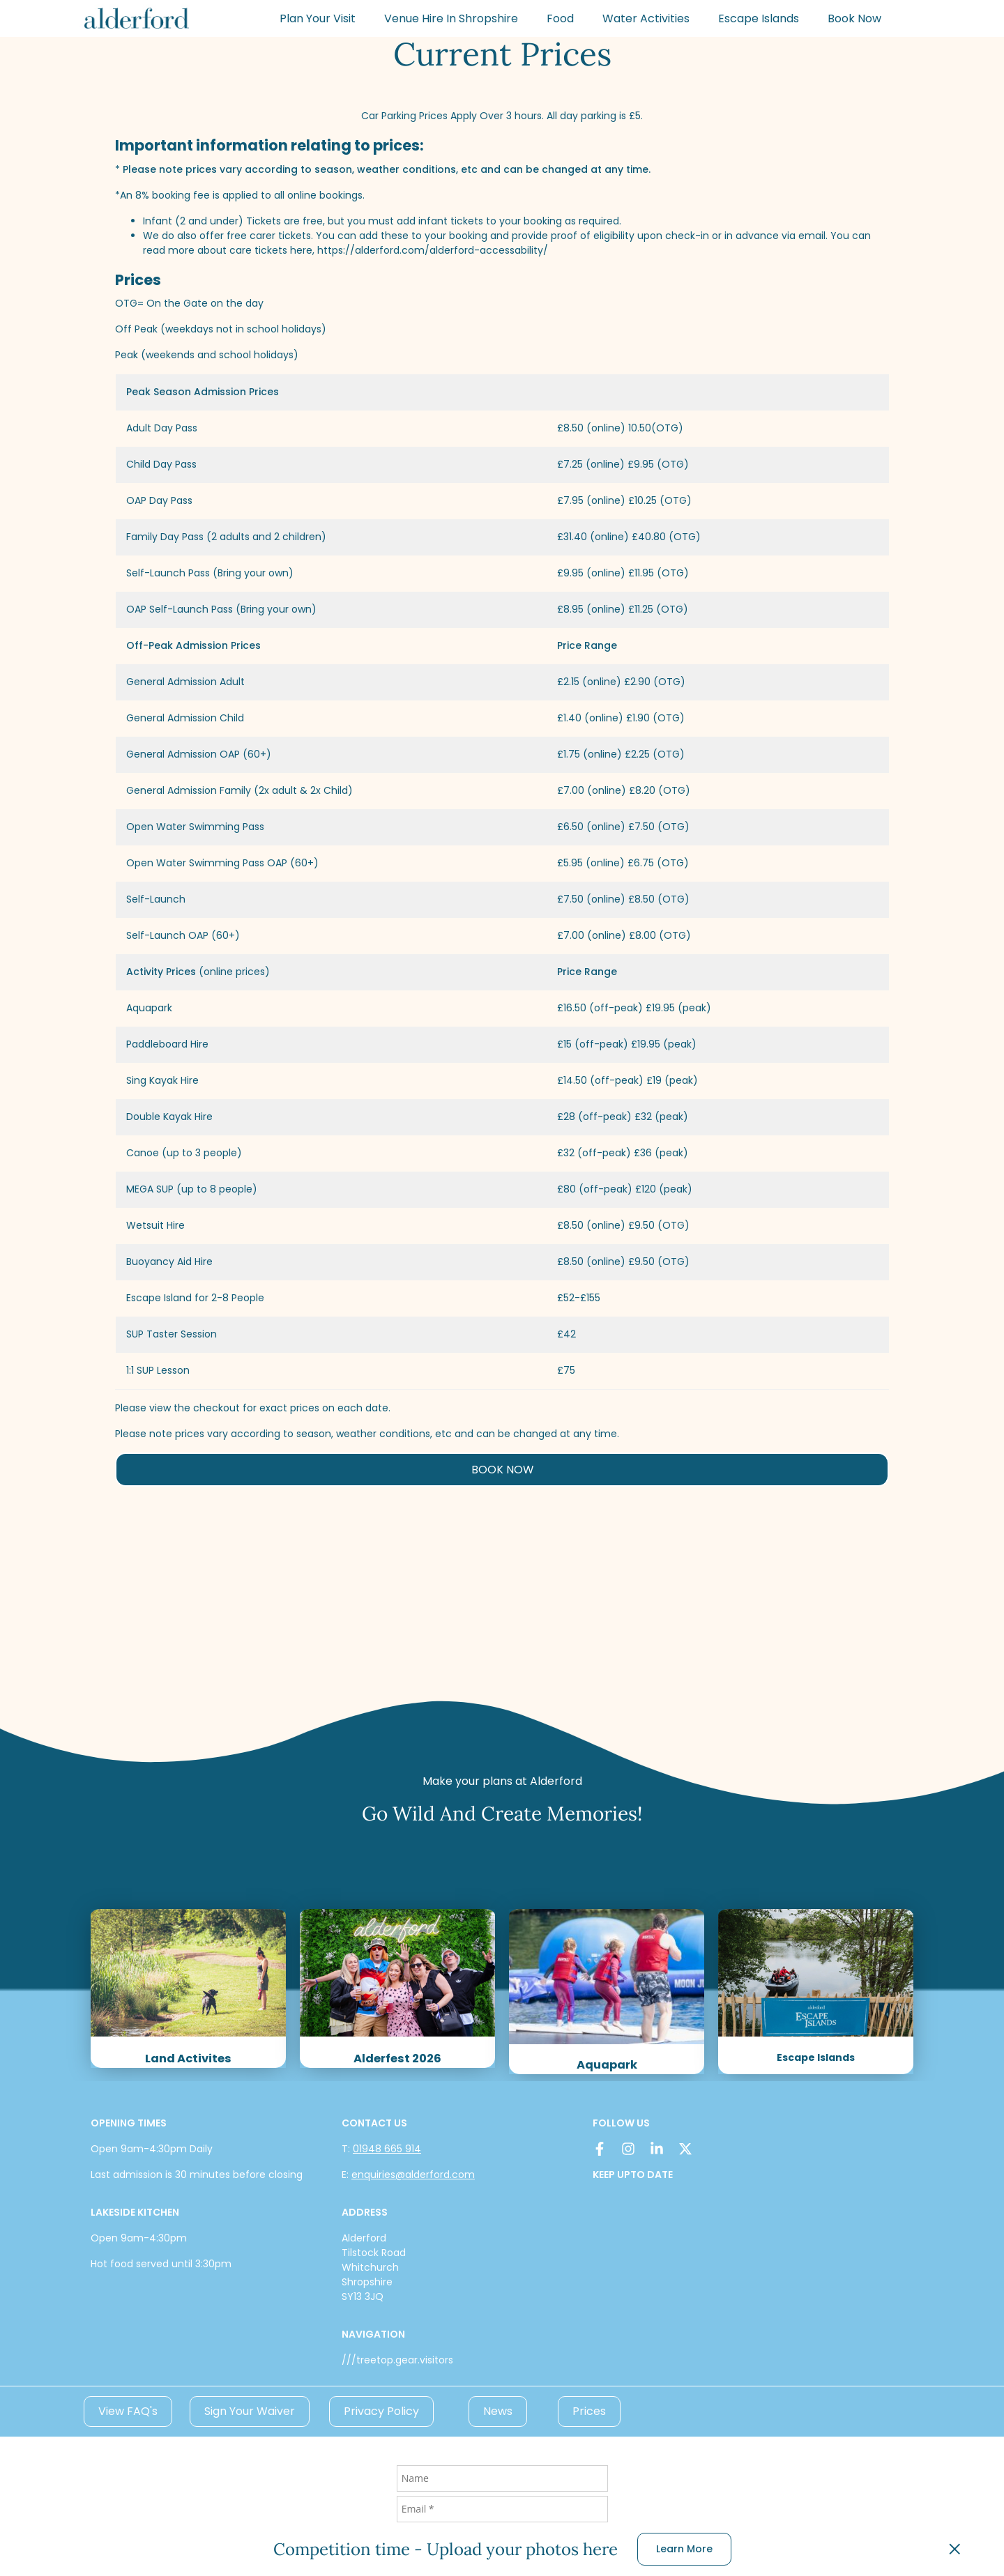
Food (560, 18)
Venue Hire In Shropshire (451, 18)
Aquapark (607, 2065)
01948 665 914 (387, 2149)
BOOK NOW (502, 1470)
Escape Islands (758, 18)
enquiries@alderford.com (413, 2175)
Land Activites (188, 2058)
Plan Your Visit (318, 18)
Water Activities (646, 18)
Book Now (854, 18)
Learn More (684, 2549)
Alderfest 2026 (397, 2058)
